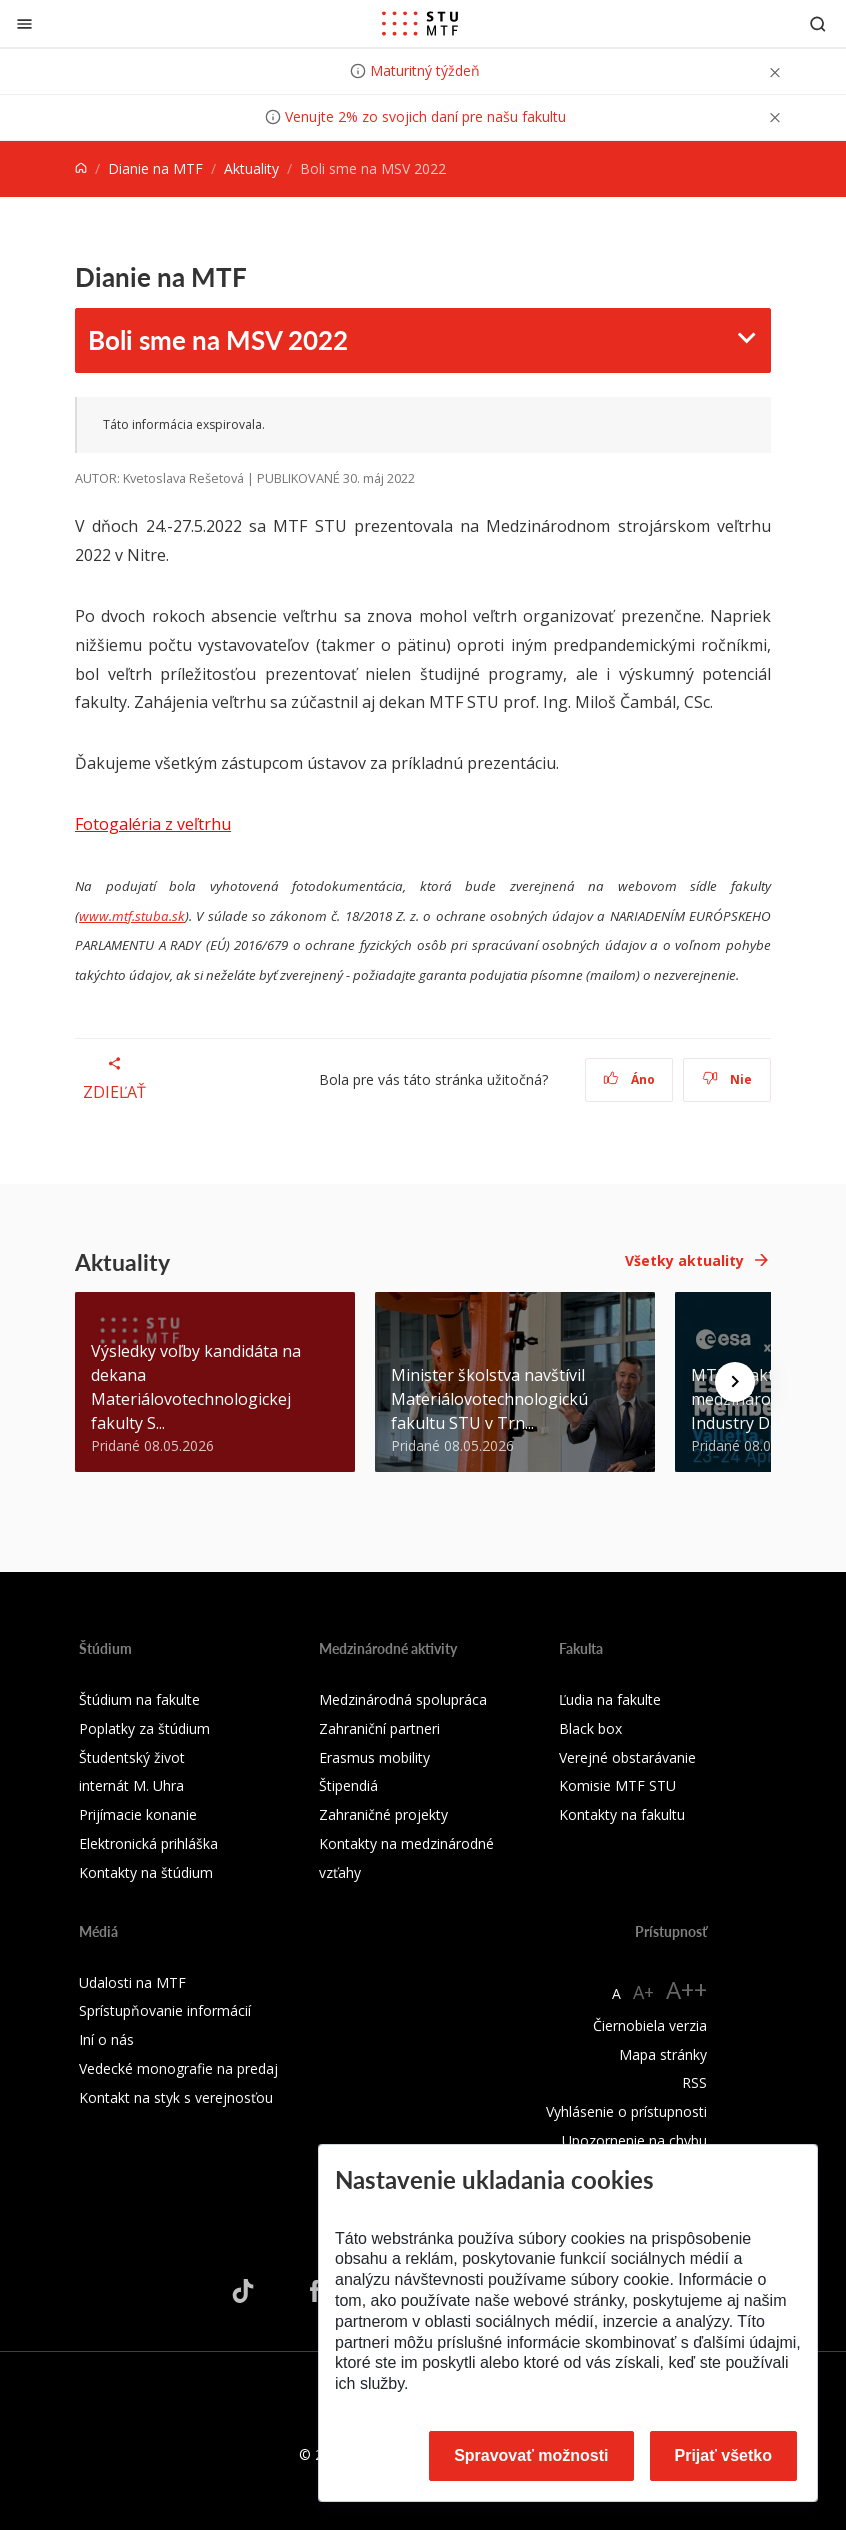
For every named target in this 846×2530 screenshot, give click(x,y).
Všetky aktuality (684, 1260)
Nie (727, 1079)
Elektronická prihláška (148, 1843)
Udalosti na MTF (132, 1982)
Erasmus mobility (374, 1757)
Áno (629, 1079)
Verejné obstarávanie (627, 1757)
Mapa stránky (663, 2054)
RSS (694, 2082)
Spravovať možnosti (531, 2455)
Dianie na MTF (155, 168)
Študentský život (132, 1757)
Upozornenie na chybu (634, 2140)
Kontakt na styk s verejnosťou (176, 2097)
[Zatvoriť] (24, 23)
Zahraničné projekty (383, 1814)
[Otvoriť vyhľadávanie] (818, 23)
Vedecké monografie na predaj (178, 2068)
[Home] (81, 168)
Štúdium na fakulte (139, 1699)
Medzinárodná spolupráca (403, 1699)
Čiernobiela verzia (650, 2025)
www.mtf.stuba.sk (132, 916)
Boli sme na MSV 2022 (218, 339)
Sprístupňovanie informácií (165, 2010)
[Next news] (735, 1382)
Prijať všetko (724, 2455)
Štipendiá (348, 1785)
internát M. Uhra (131, 1785)
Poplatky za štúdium (144, 1728)
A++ (686, 1989)
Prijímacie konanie (138, 1814)
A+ (643, 1992)
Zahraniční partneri (379, 1728)
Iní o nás (106, 2039)
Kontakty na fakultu (622, 1814)
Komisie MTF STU (617, 1785)
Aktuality (251, 168)
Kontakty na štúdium (146, 1872)
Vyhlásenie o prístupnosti (626, 2111)
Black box (590, 1728)
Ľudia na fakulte (610, 1699)
